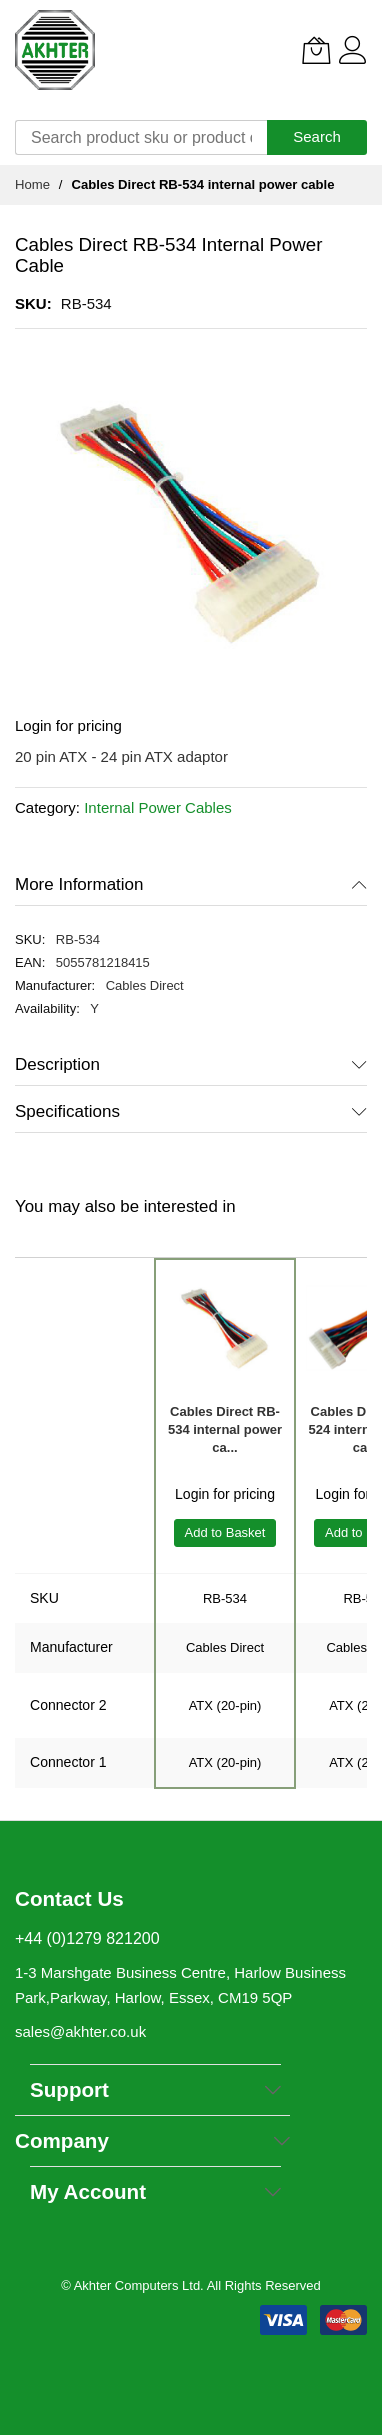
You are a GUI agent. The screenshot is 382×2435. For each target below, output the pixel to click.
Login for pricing (68, 725)
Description (57, 1064)
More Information (79, 884)
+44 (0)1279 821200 (87, 1938)
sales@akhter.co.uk (80, 2031)
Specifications (67, 1111)
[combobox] (141, 137)
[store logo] (55, 50)
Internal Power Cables (158, 807)
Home (32, 184)
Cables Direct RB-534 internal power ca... (225, 1429)
